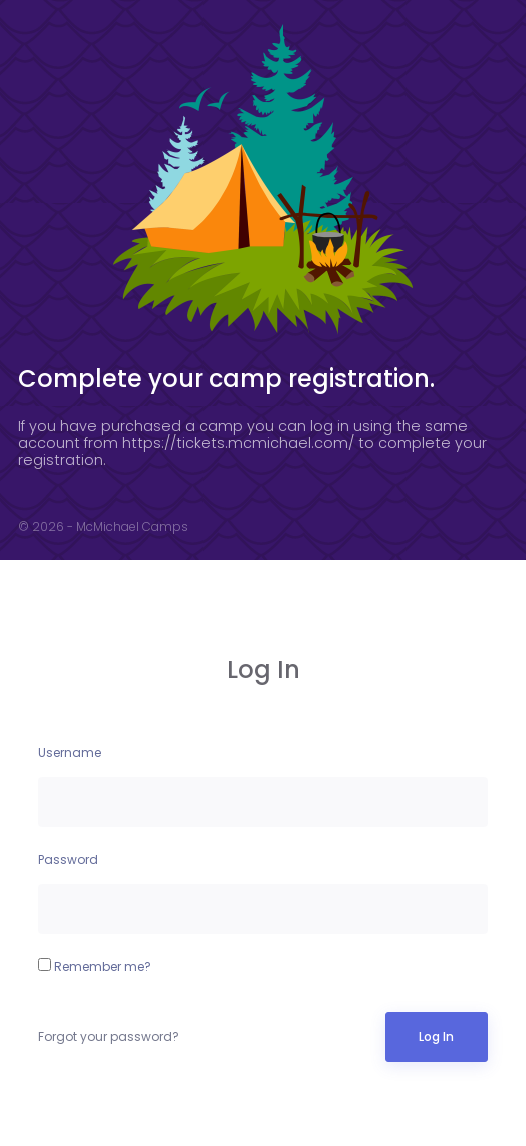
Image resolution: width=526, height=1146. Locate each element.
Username (69, 752)
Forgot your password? (108, 1036)
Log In (436, 1036)
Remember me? (94, 966)
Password (68, 859)
